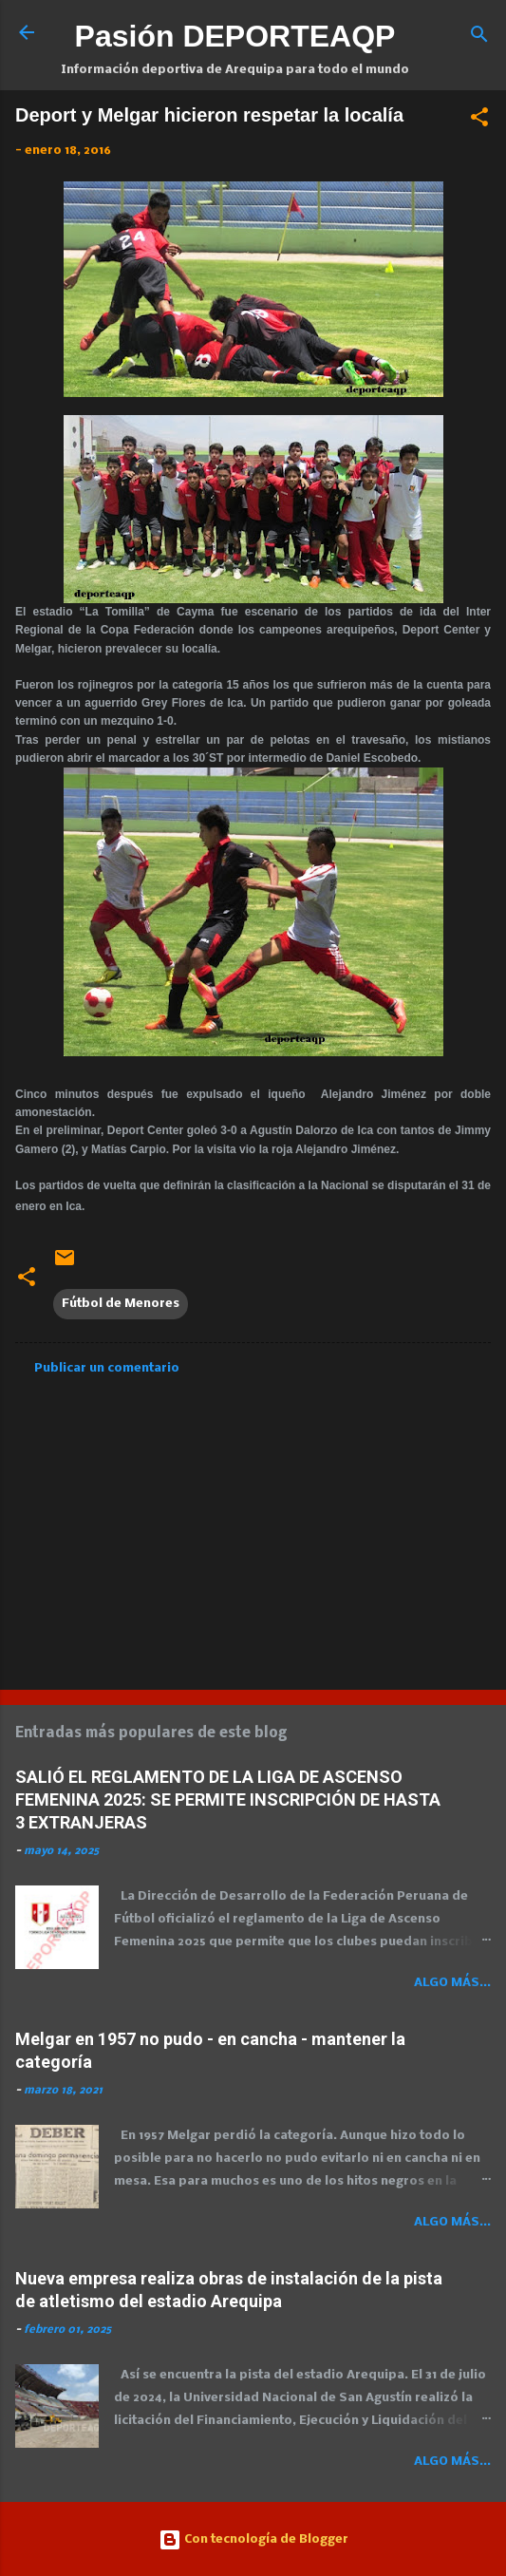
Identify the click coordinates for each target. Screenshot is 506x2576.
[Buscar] (479, 38)
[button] (479, 121)
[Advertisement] (253, 1526)
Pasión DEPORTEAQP (235, 36)
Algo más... (452, 1983)
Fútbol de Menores (120, 1303)
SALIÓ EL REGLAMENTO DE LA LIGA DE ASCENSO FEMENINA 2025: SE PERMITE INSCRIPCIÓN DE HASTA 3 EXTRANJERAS (227, 1799)
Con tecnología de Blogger (253, 2539)
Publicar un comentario (106, 1368)
